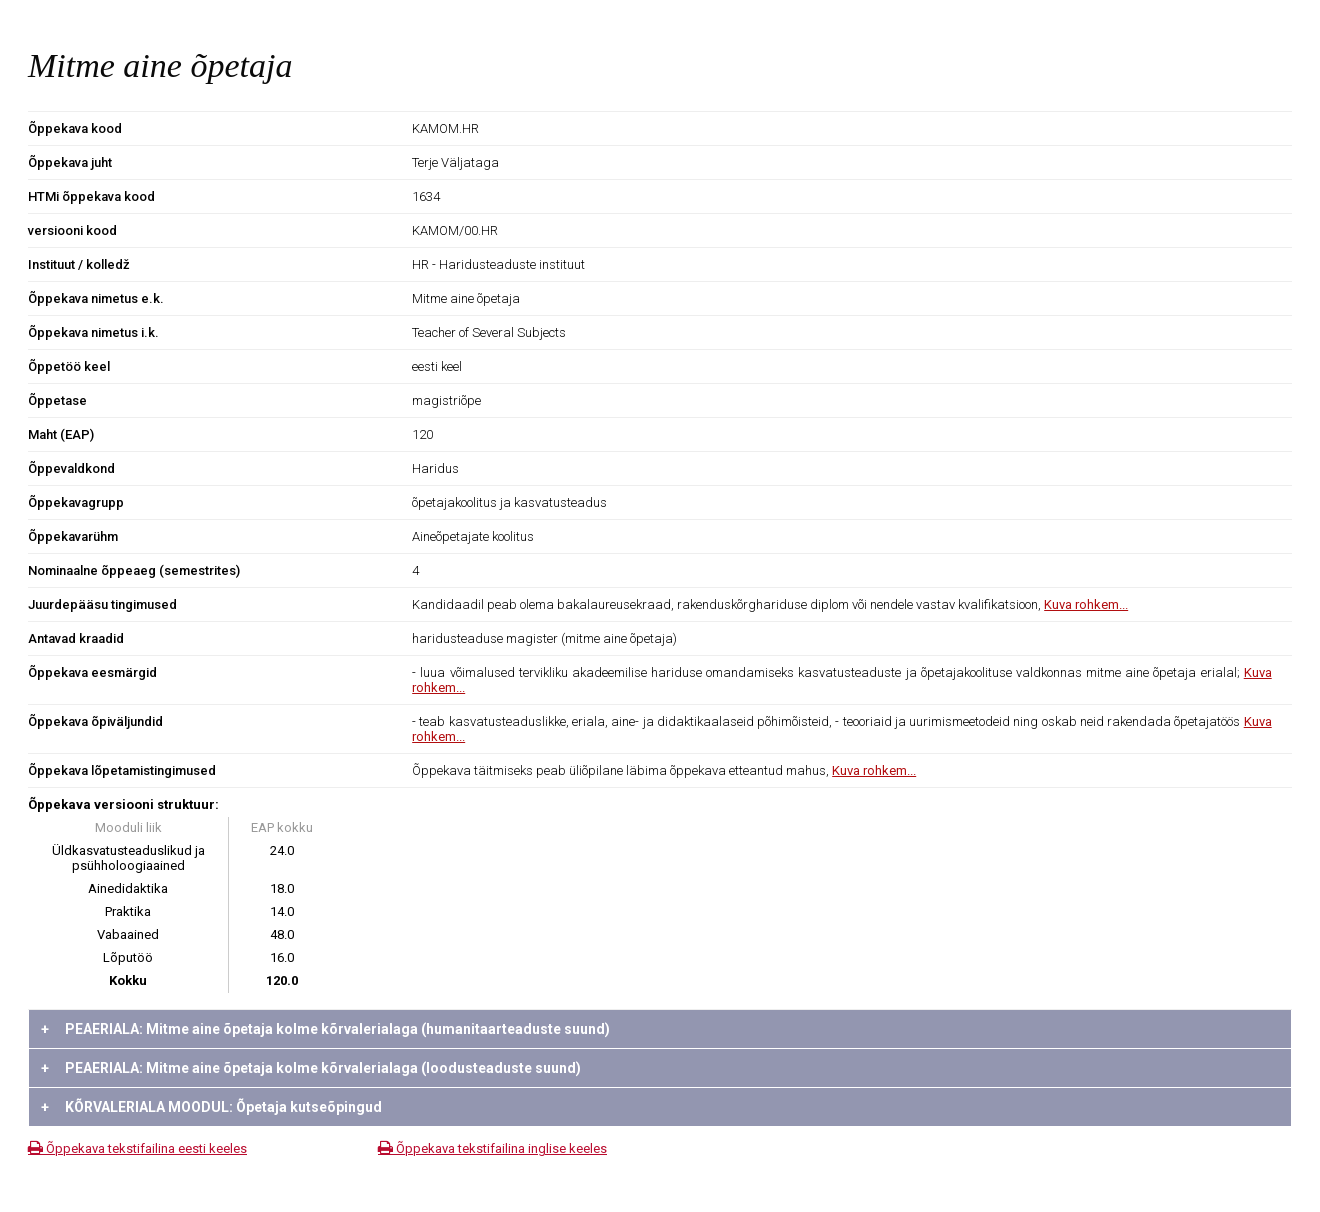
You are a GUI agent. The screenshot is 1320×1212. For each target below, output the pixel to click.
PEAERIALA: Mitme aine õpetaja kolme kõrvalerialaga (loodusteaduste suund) (311, 1068)
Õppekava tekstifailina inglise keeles (492, 1148)
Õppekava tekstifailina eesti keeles (137, 1148)
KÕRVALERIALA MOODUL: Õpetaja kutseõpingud (211, 1107)
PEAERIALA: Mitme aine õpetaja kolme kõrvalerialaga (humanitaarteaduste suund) (325, 1029)
